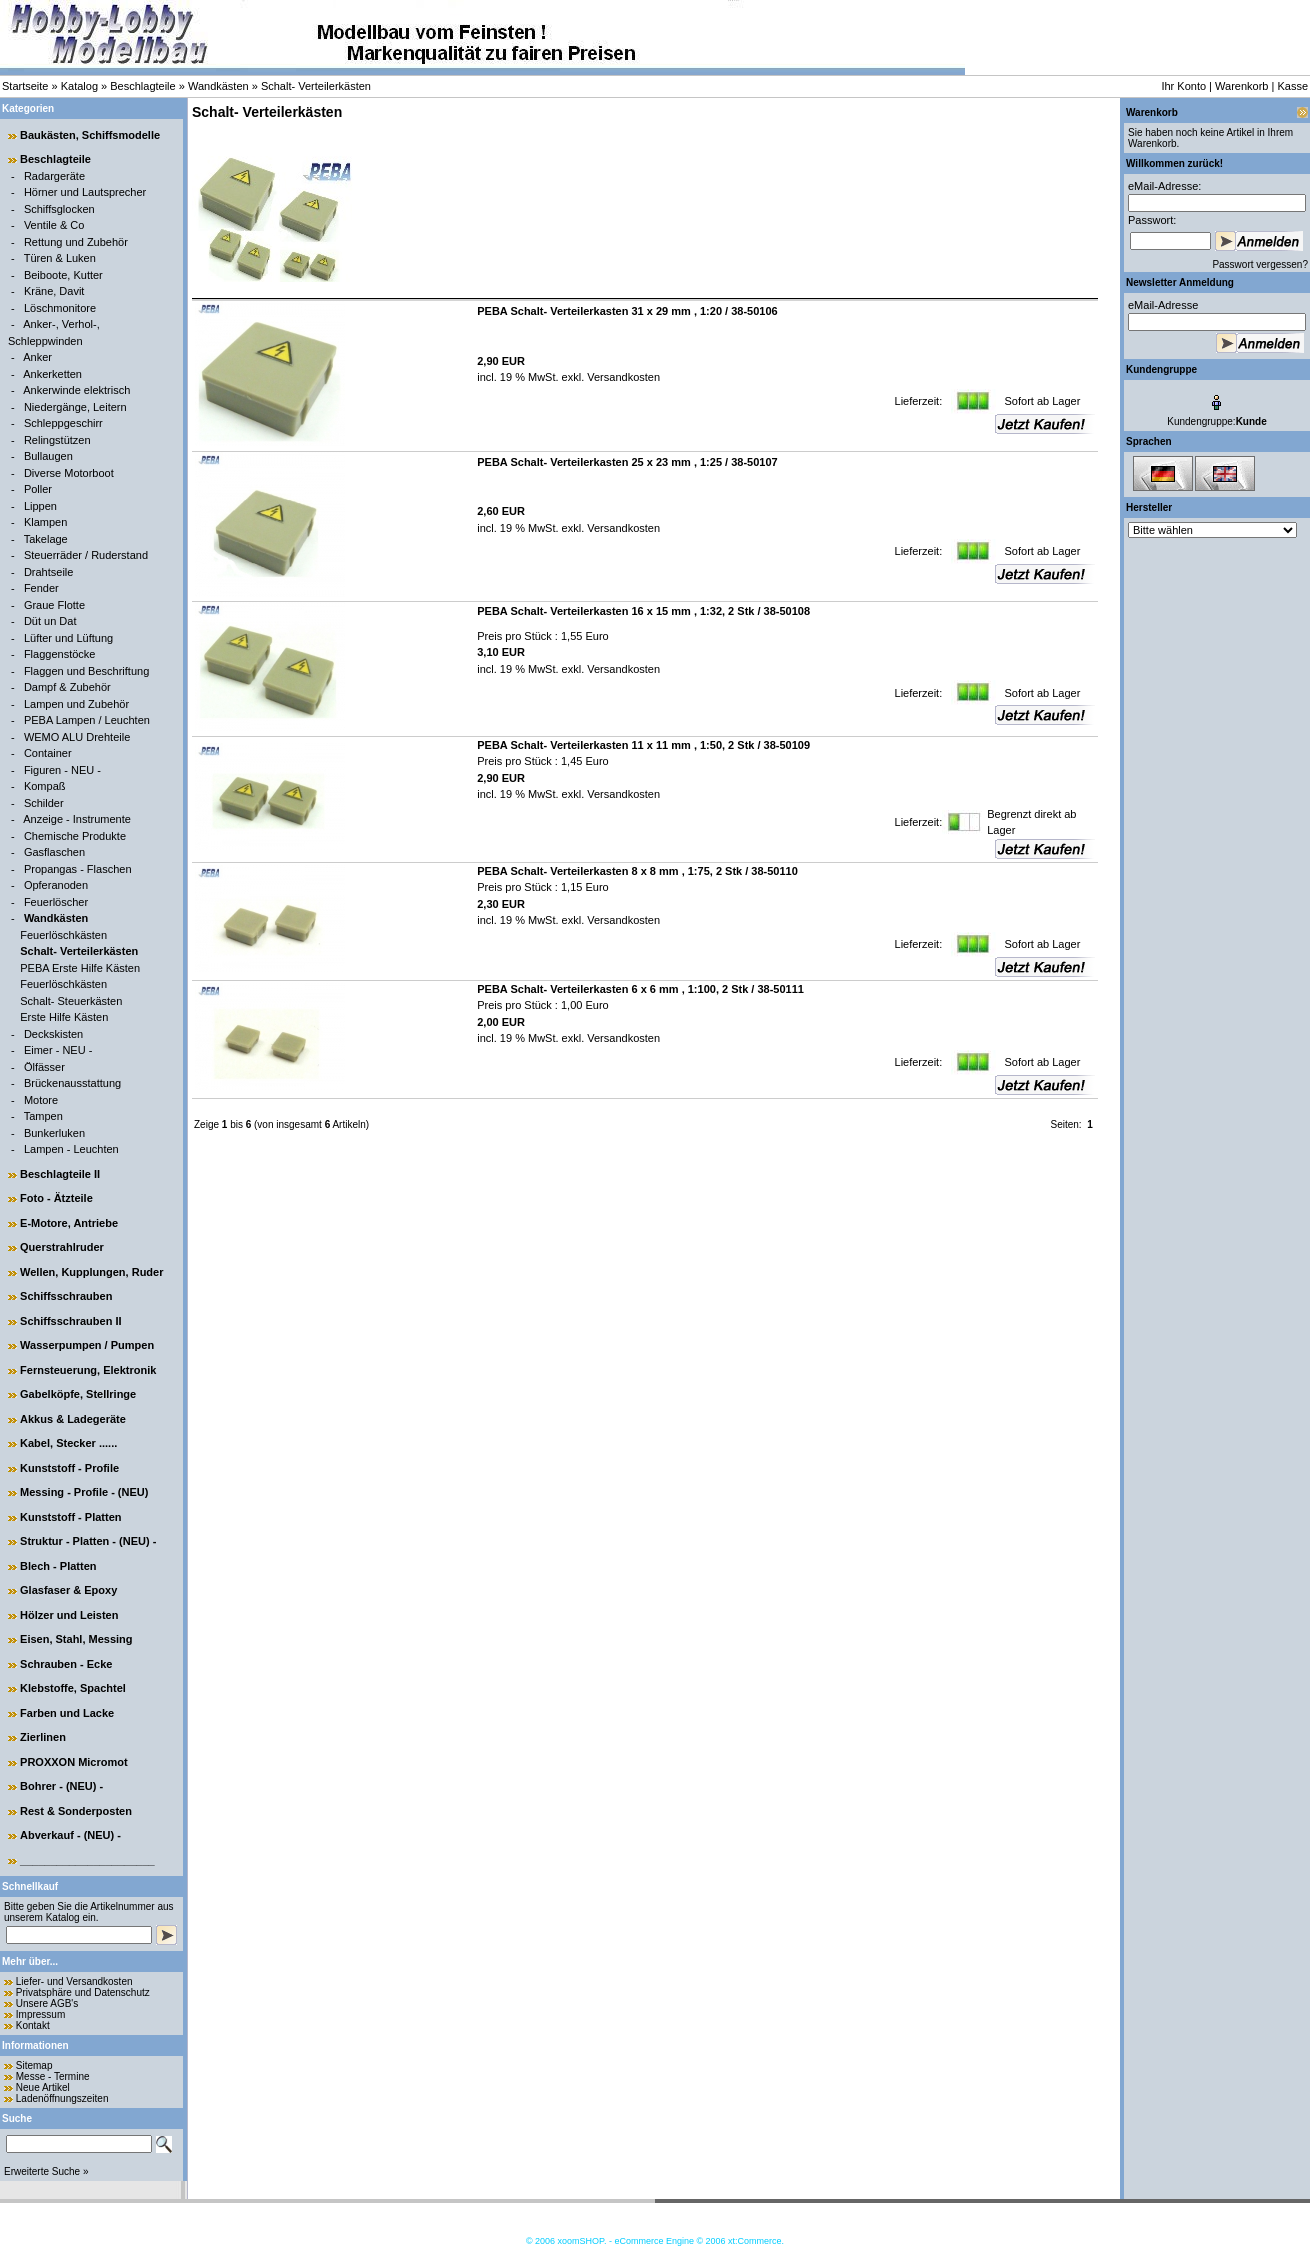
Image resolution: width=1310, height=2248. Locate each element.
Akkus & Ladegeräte (73, 1419)
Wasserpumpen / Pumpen (87, 1345)
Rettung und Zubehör (76, 242)
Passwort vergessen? (1260, 264)
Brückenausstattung (72, 1083)
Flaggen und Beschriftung (86, 671)
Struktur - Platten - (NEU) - (88, 1541)
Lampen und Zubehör (76, 704)
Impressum (40, 2014)
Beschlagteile (142, 86)
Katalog (79, 86)
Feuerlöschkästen (63, 935)
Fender (41, 588)
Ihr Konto (1183, 86)
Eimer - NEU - (58, 1050)
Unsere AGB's (47, 2003)
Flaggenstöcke (60, 654)
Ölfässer (44, 1067)
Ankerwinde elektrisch (76, 390)
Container (48, 753)
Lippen (40, 506)
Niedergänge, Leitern (75, 407)
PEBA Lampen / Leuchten (87, 720)
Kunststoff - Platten (70, 1517)
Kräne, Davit (54, 291)
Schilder (44, 803)
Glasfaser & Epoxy (68, 1590)
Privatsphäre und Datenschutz (83, 1992)
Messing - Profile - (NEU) (84, 1492)
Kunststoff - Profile (69, 1468)
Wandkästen (218, 86)
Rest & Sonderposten (76, 1811)
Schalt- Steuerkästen (71, 1001)
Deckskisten (53, 1034)
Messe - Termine (53, 2076)
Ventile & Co (54, 225)
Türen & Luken (60, 258)
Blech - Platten (58, 1566)
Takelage (46, 539)
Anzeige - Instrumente (77, 819)
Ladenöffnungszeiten (62, 2098)
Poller (38, 489)
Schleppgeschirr (63, 423)
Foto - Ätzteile (56, 1198)
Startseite (25, 86)
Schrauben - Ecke (66, 1664)
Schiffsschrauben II (70, 1321)
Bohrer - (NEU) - (61, 1786)
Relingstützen (57, 440)
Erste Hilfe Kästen (64, 1017)
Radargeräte (54, 176)
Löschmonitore (60, 308)
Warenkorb (1241, 86)
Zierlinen (43, 1737)
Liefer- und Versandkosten (74, 1981)
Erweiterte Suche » (46, 2171)
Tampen (43, 1116)
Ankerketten (52, 374)
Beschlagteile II (60, 1174)
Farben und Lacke (67, 1713)
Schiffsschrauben (66, 1296)
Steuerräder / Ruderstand (86, 555)
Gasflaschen (54, 852)
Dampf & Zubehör (67, 687)
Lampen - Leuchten (71, 1149)
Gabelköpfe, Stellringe (78, 1394)
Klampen (45, 522)
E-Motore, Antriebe (69, 1223)
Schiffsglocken (59, 209)
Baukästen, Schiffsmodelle (90, 135)
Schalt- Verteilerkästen (316, 86)
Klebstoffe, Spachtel (73, 1688)
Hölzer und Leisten (69, 1615)
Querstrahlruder (62, 1247)
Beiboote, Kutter (63, 275)
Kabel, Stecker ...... (68, 1443)
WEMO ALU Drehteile (77, 737)
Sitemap (34, 2065)
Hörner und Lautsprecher (85, 192)
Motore (41, 1100)
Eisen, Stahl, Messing (76, 1639)
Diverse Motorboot (69, 473)
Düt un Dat (50, 621)
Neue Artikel (43, 2087)
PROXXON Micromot (74, 1762)
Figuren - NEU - (62, 770)
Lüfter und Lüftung (68, 638)
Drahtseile (49, 572)
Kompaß (45, 786)
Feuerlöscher (56, 902)
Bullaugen (48, 456)
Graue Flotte (54, 605)
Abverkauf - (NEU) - (70, 1835)
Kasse (1292, 86)
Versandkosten (622, 377)
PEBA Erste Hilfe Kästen (80, 968)
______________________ (87, 1860)
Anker (37, 357)
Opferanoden (56, 885)
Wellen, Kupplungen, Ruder (91, 1272)
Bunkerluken (54, 1133)
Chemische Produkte (75, 836)
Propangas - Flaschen (78, 869)
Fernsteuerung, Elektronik (88, 1370)
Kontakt (33, 2025)
